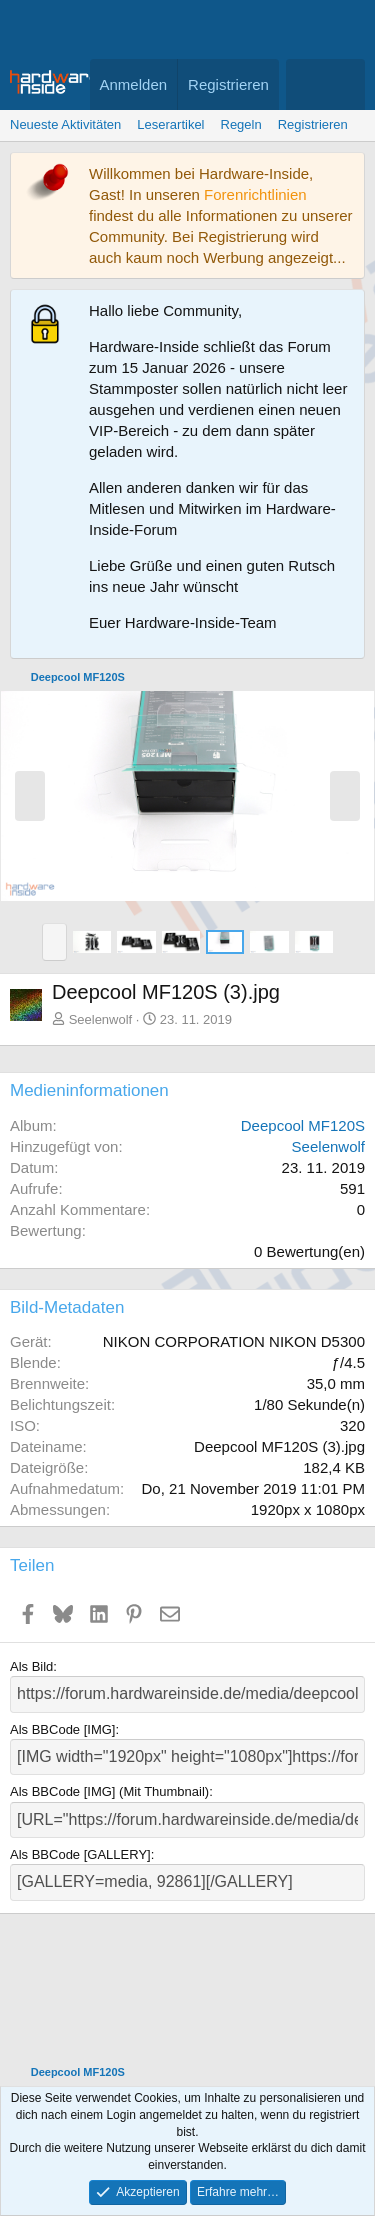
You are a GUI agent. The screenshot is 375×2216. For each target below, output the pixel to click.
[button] (54, 942)
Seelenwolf (101, 1019)
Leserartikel (170, 124)
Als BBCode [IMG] (62, 1729)
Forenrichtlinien (255, 194)
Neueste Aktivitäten (65, 124)
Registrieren (313, 124)
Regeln (241, 124)
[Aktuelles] (305, 84)
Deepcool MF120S (303, 1125)
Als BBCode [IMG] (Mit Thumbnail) (109, 1791)
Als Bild (31, 1666)
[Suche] (345, 84)
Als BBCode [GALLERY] (80, 1854)
